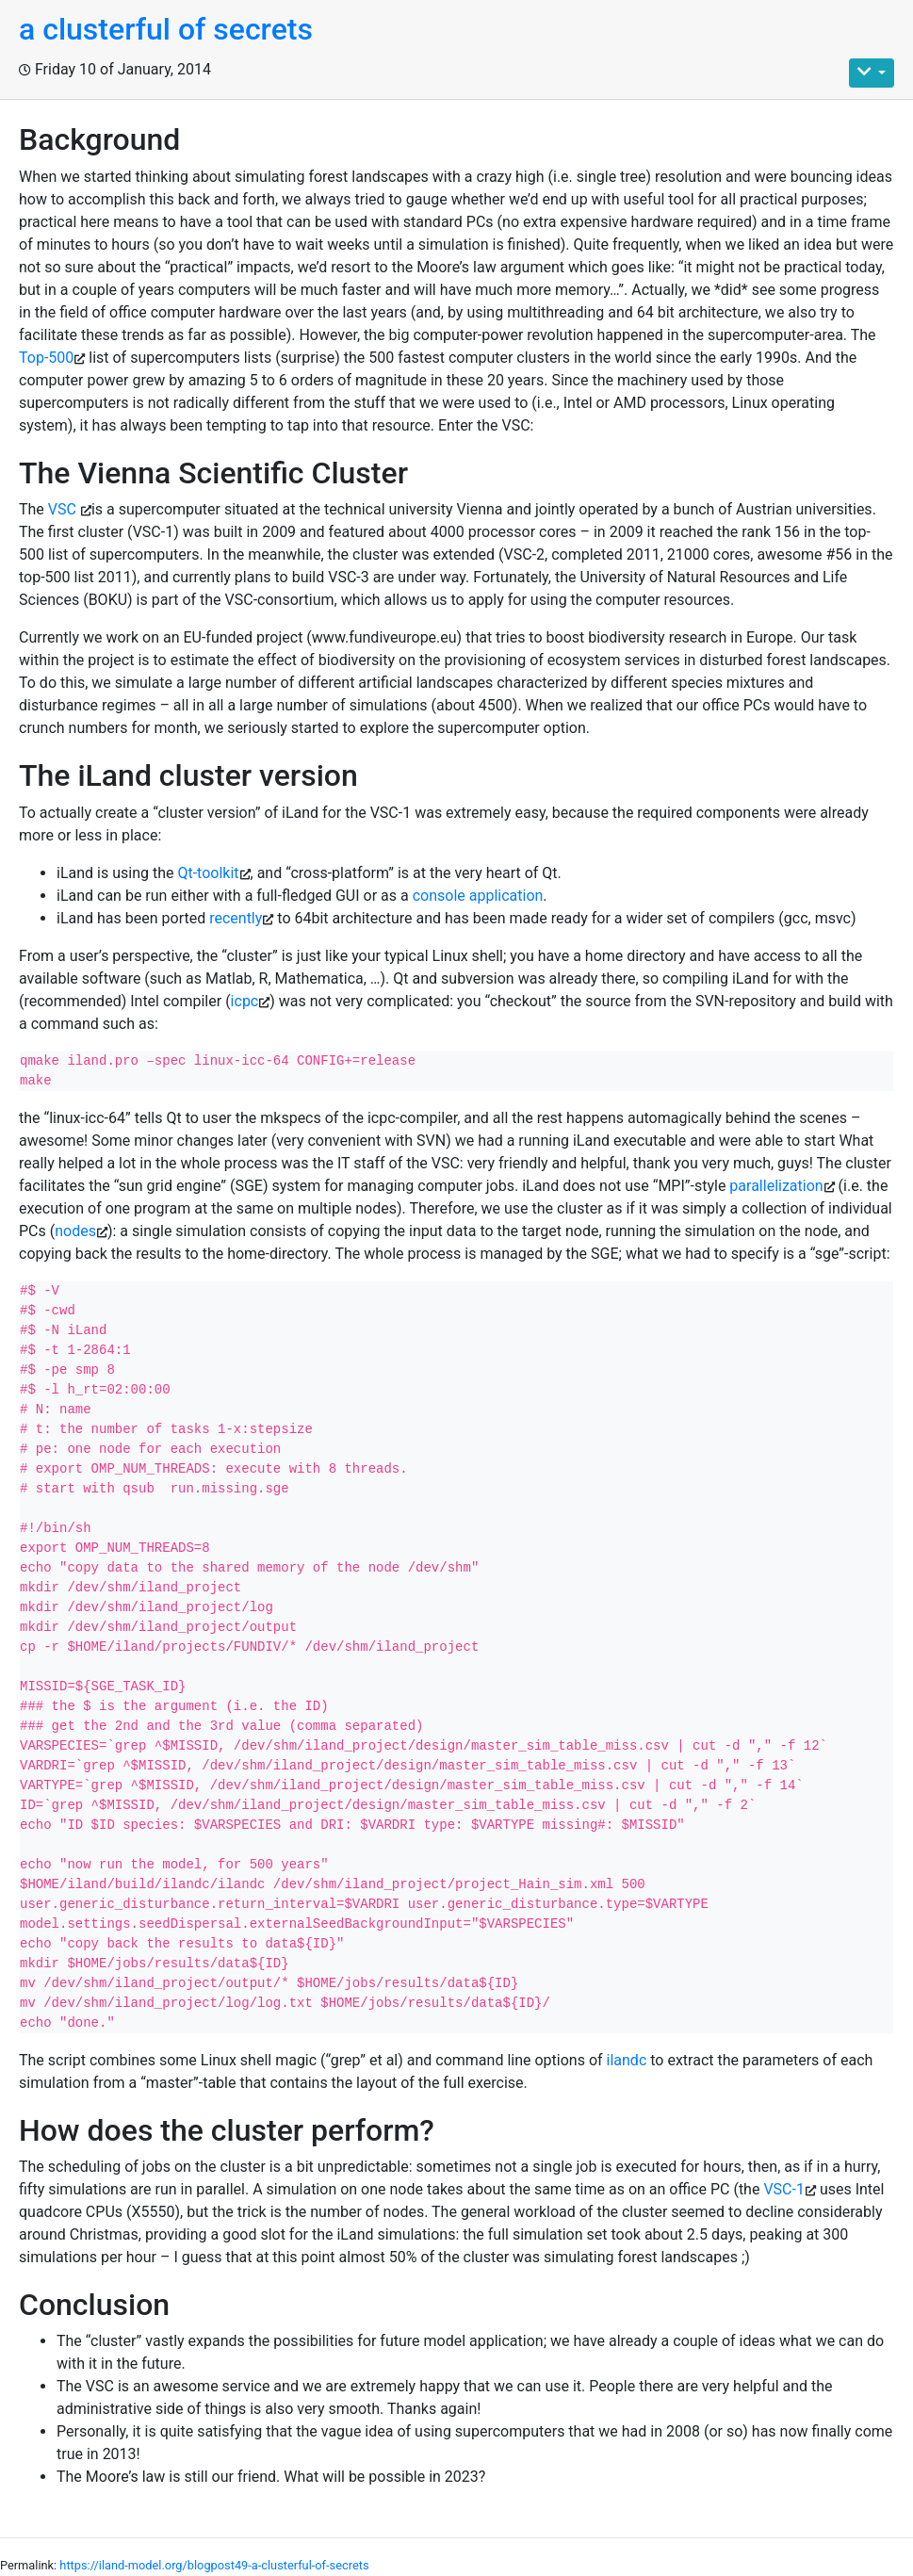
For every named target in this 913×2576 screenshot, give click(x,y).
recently (235, 918)
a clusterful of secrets (166, 29)
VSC (64, 509)
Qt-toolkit (207, 873)
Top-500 (46, 358)
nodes (75, 1231)
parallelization (776, 1186)
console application (478, 896)
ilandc (629, 2060)
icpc (245, 1001)
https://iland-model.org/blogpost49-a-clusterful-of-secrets (213, 2565)
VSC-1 (784, 2189)
